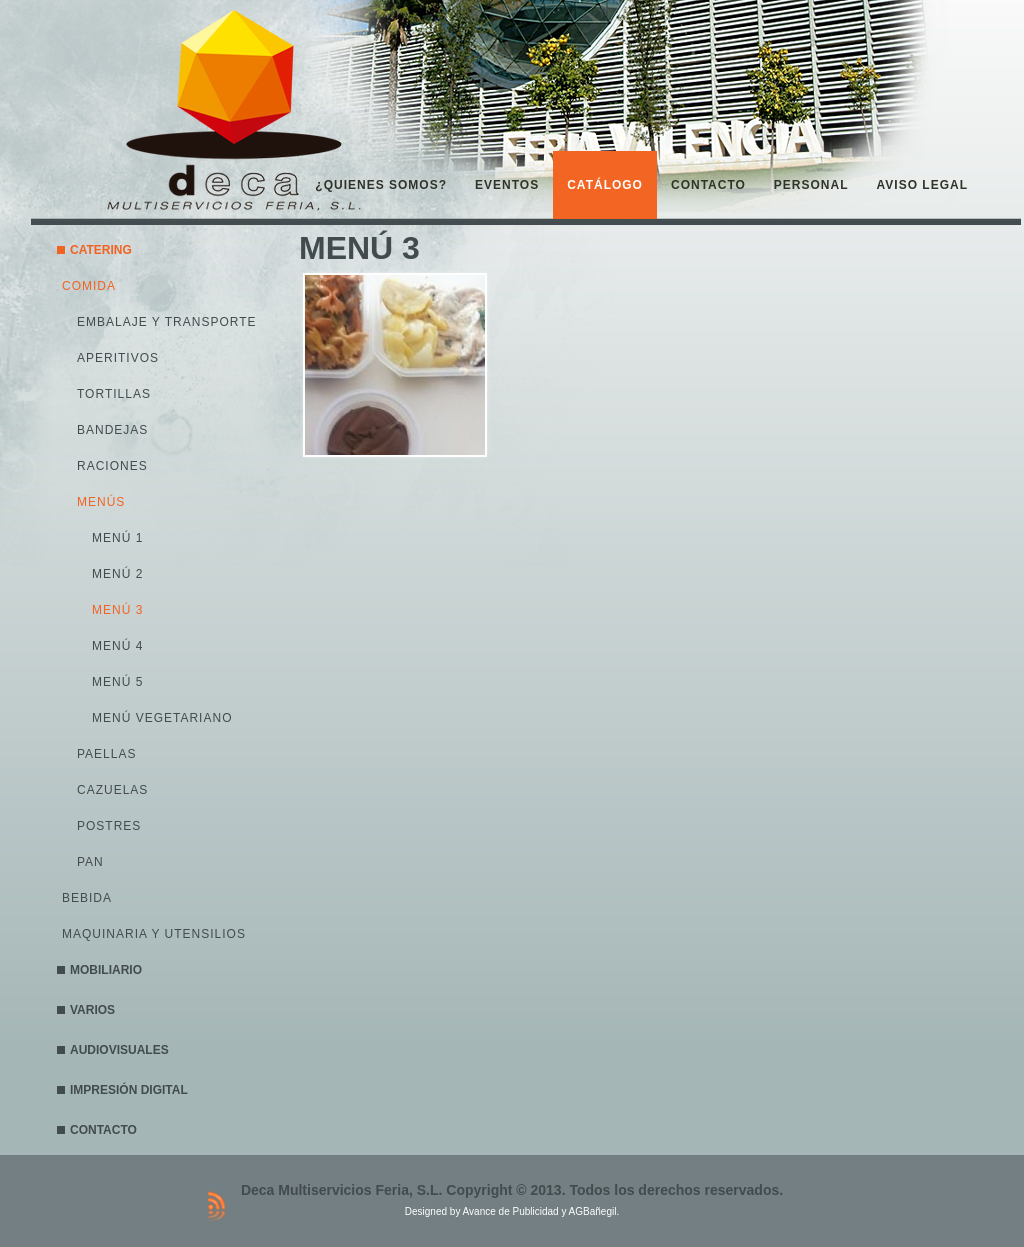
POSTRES (109, 826)
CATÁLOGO (605, 185)
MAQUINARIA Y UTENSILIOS (154, 934)
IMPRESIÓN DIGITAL (129, 1090)
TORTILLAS (114, 394)
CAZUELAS (112, 790)
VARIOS (92, 1010)
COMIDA (89, 286)
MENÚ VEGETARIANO (162, 718)
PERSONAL (811, 185)
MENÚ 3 (117, 610)
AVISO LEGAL (922, 185)
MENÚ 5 (117, 682)
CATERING (101, 250)
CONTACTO (708, 185)
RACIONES (112, 466)
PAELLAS (106, 754)
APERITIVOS (118, 358)
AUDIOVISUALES (119, 1050)
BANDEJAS (112, 430)
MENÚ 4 (117, 646)
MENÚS (101, 502)
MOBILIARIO (106, 970)
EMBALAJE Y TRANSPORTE (167, 322)
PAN (90, 862)
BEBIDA (87, 898)
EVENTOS (507, 185)
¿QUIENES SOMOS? (381, 185)
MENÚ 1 (117, 538)
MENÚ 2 (117, 574)
